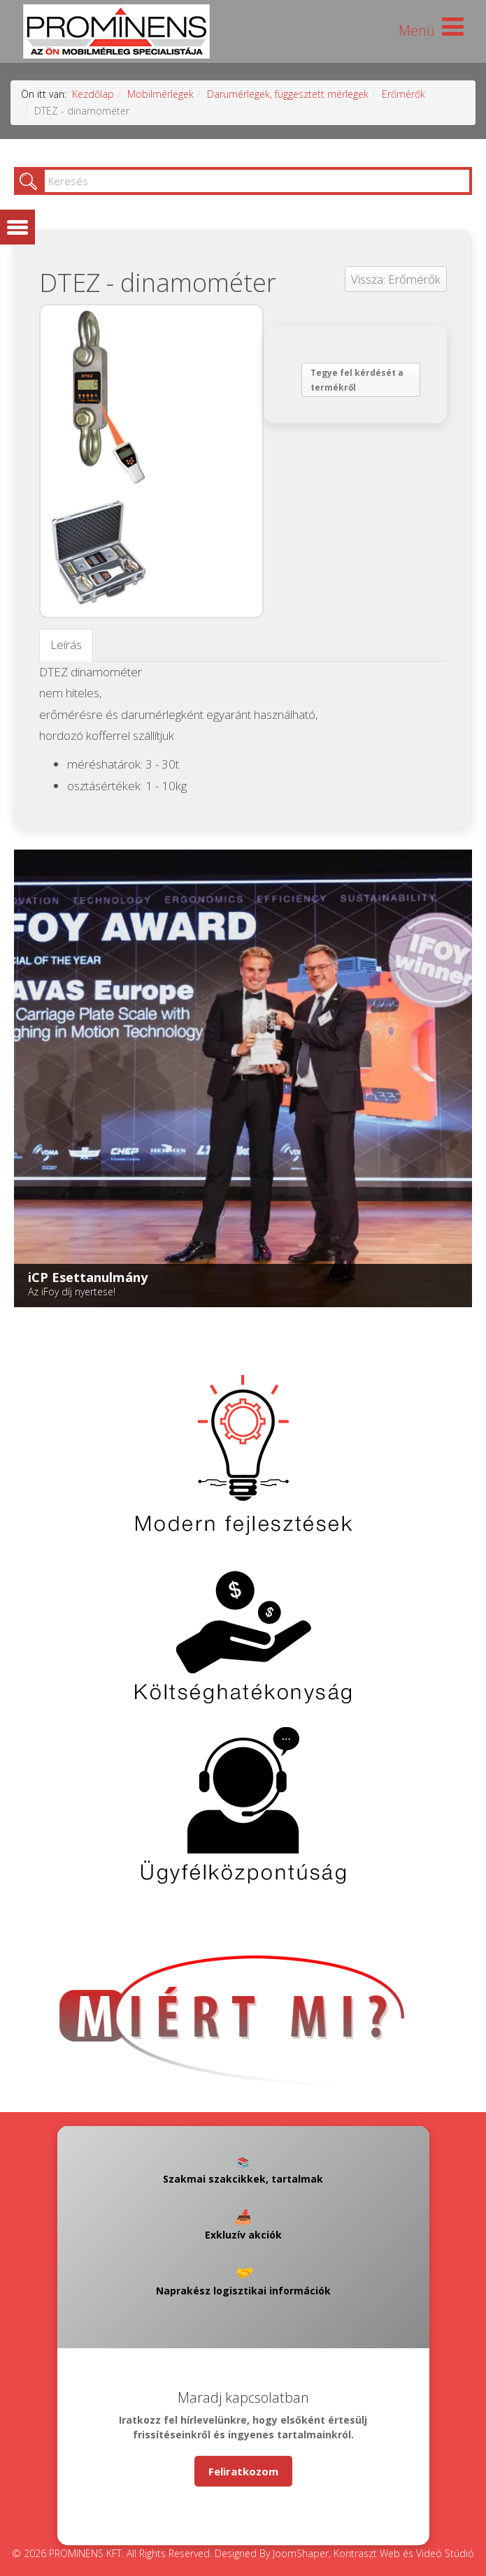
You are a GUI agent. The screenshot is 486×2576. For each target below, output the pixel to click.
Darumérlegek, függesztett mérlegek (288, 94)
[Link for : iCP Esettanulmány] (243, 1078)
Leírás (66, 644)
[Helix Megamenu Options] (431, 30)
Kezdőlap (93, 94)
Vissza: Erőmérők (396, 279)
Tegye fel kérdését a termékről (356, 380)
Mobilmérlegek (160, 94)
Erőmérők (403, 94)
